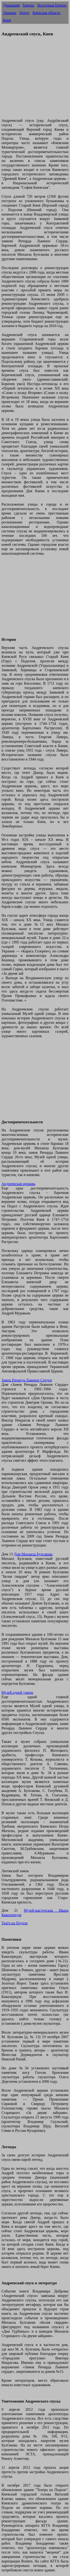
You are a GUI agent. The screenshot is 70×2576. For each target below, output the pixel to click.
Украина (9, 13)
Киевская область (46, 13)
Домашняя (11, 5)
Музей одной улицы (17, 1692)
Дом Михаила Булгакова (33, 1554)
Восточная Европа (51, 5)
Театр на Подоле (14, 1923)
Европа (28, 5)
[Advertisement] (35, 80)
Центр (24, 13)
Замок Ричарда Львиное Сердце (26, 1380)
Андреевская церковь (18, 1184)
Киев (7, 20)
